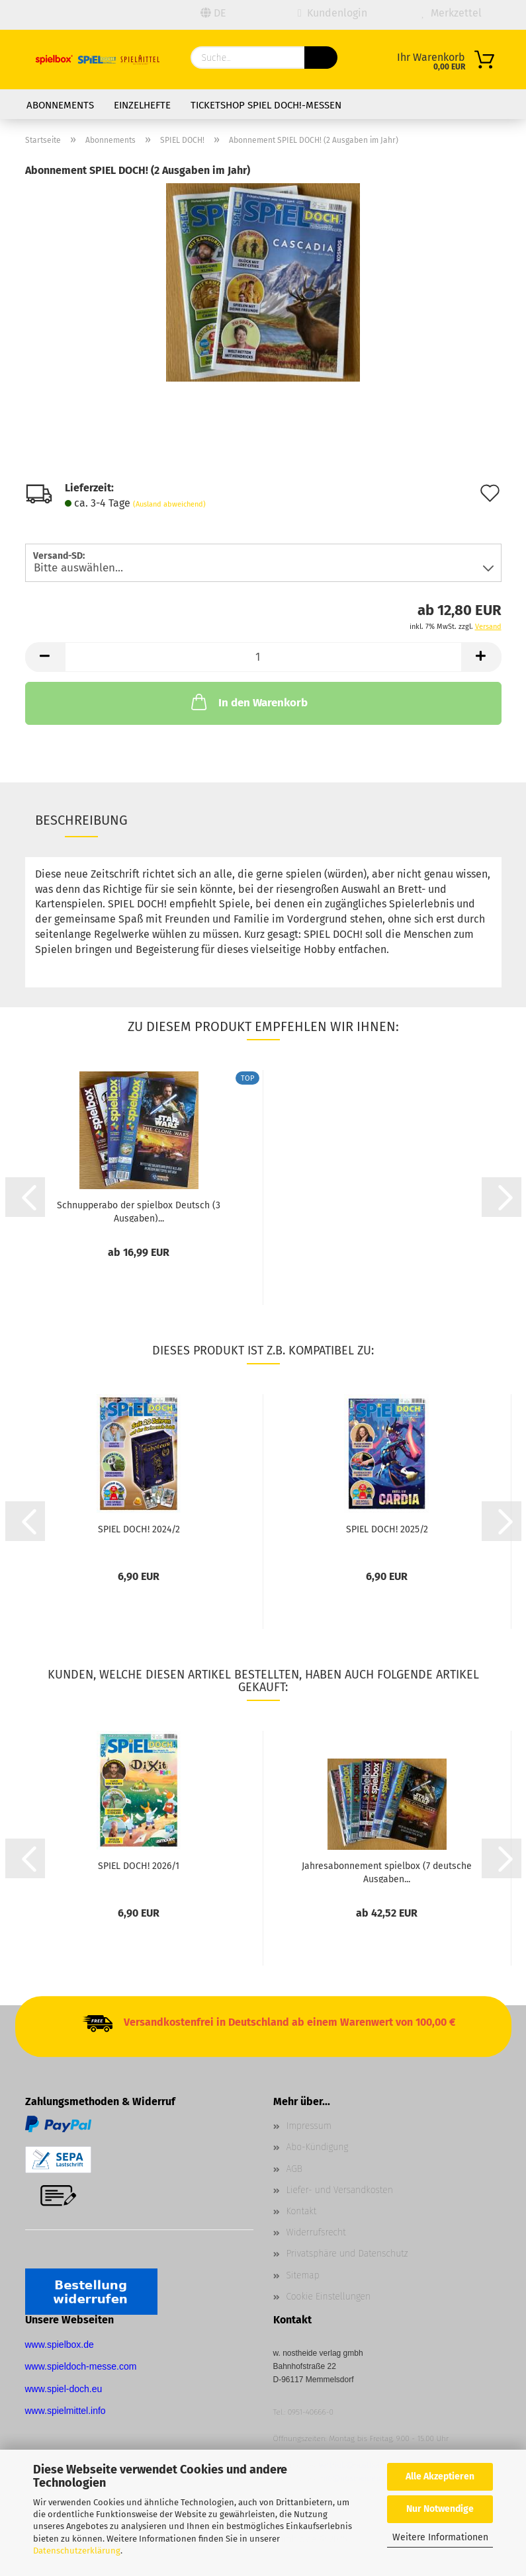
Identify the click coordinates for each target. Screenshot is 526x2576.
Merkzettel (451, 13)
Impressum (308, 2126)
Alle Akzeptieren (440, 2476)
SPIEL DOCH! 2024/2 (139, 1529)
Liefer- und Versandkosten (339, 2190)
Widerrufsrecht (316, 2232)
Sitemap (303, 2275)
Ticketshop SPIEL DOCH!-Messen (266, 105)
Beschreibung (81, 820)
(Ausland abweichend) (169, 504)
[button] (45, 657)
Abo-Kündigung (317, 2147)
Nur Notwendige (440, 2508)
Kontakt (301, 2211)
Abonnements (60, 105)
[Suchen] (320, 57)
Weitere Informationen (440, 2537)
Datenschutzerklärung (76, 2550)
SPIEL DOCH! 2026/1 (138, 1866)
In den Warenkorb (248, 701)
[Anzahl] (263, 657)
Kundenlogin (332, 13)
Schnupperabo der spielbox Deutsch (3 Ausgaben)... (138, 1211)
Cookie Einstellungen (328, 2296)
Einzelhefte (142, 105)
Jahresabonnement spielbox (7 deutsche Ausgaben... (387, 1871)
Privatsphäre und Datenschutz (347, 2253)
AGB (294, 2169)
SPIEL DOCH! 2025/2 (387, 1529)
